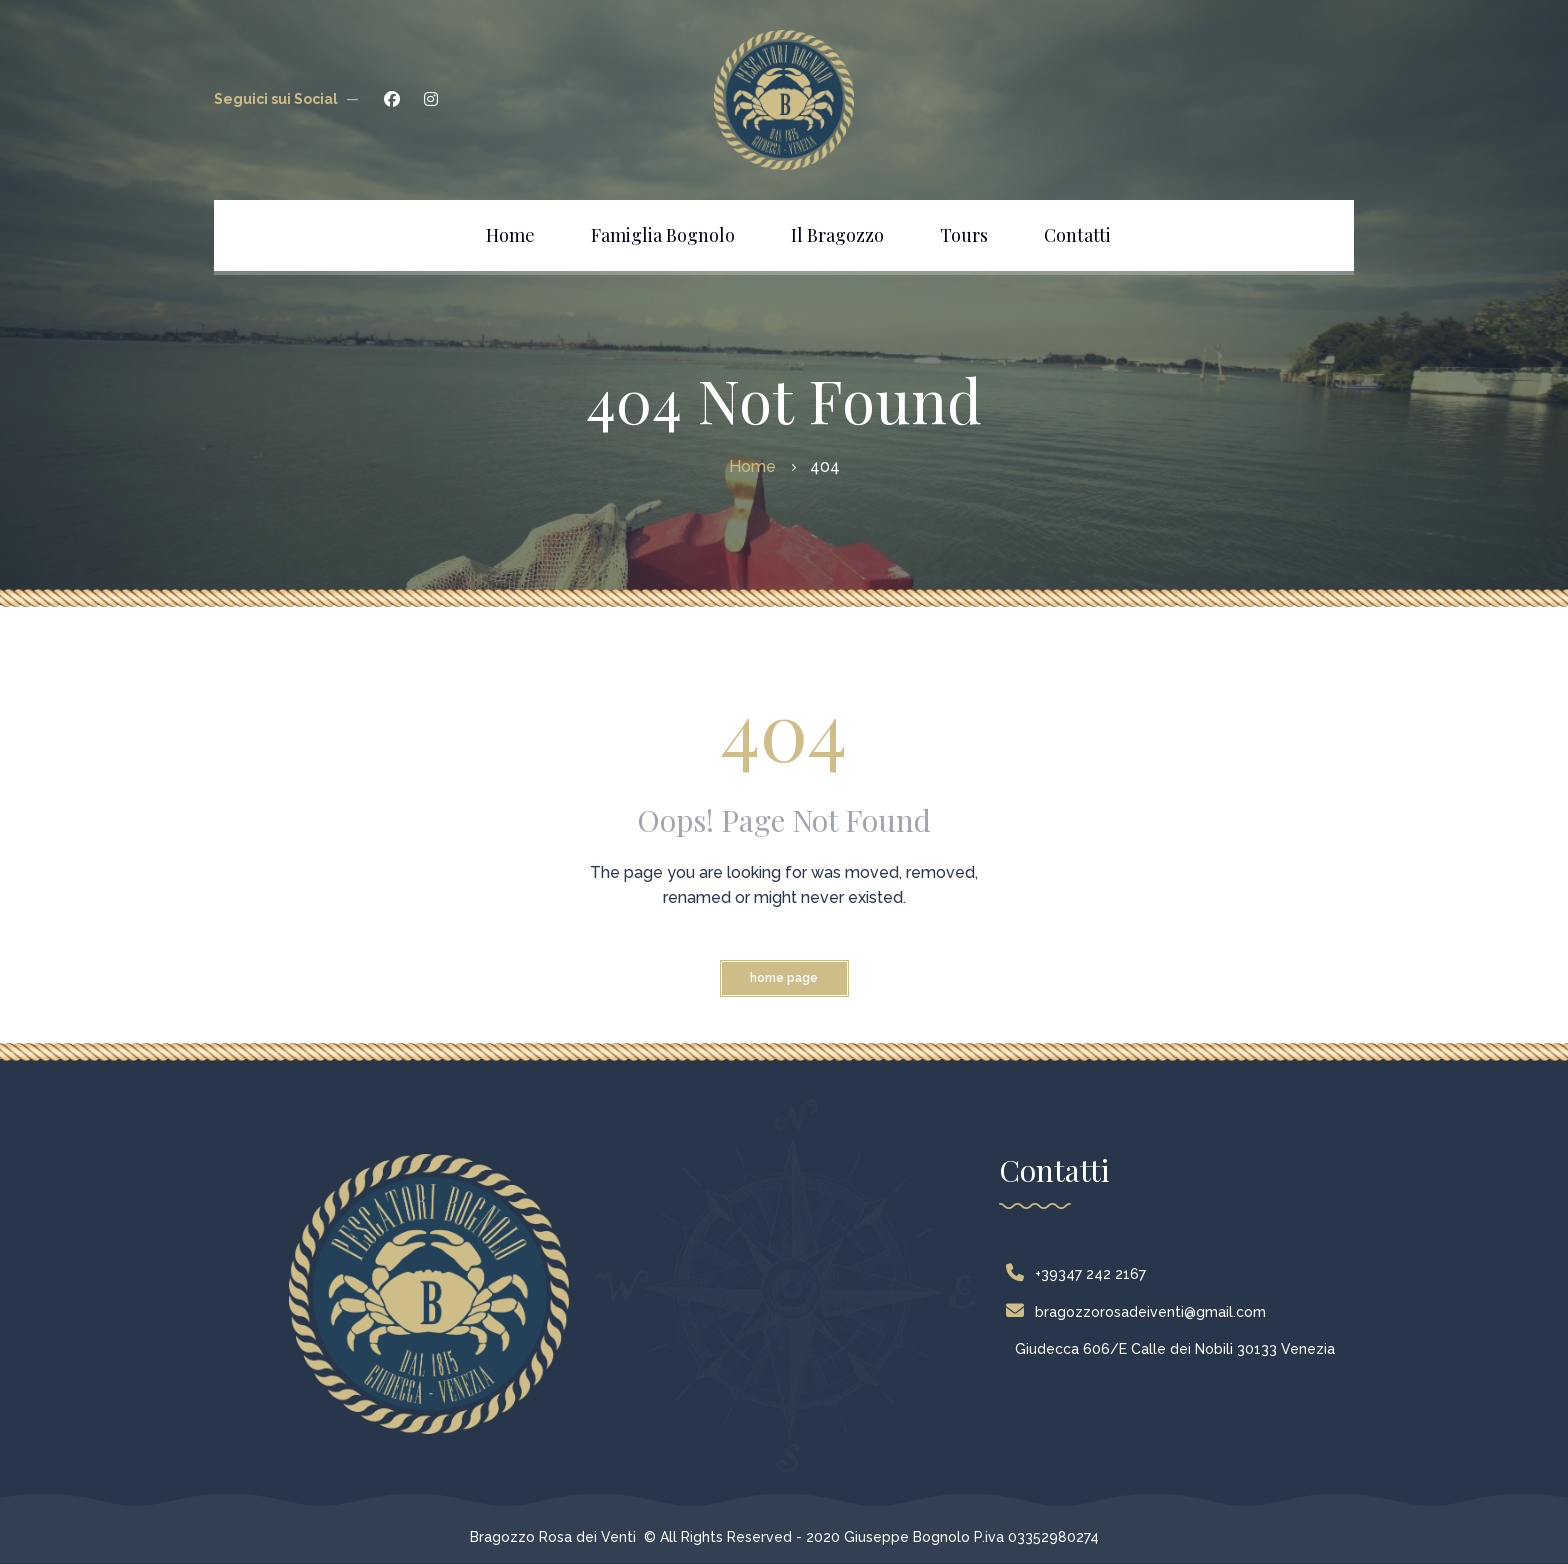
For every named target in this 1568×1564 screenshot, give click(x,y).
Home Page (784, 978)
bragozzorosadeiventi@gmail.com (1140, 1312)
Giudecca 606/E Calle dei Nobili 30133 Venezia (1175, 1349)
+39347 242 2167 (1080, 1274)
